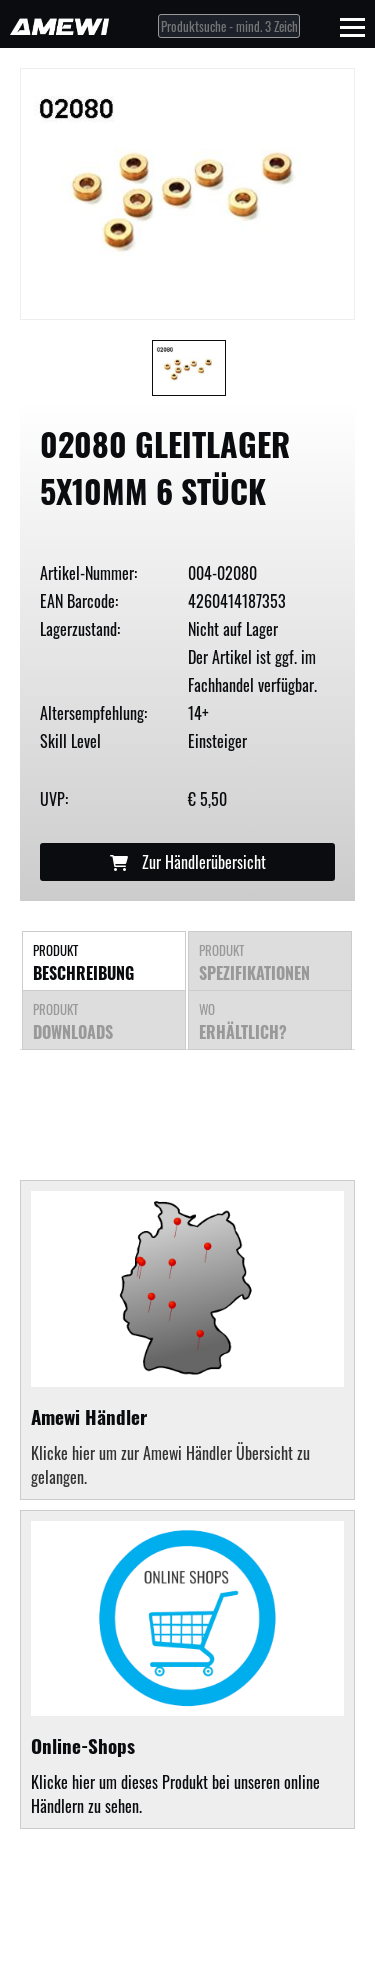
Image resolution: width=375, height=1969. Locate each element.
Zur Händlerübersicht (188, 862)
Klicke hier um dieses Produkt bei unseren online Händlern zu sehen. (187, 1670)
